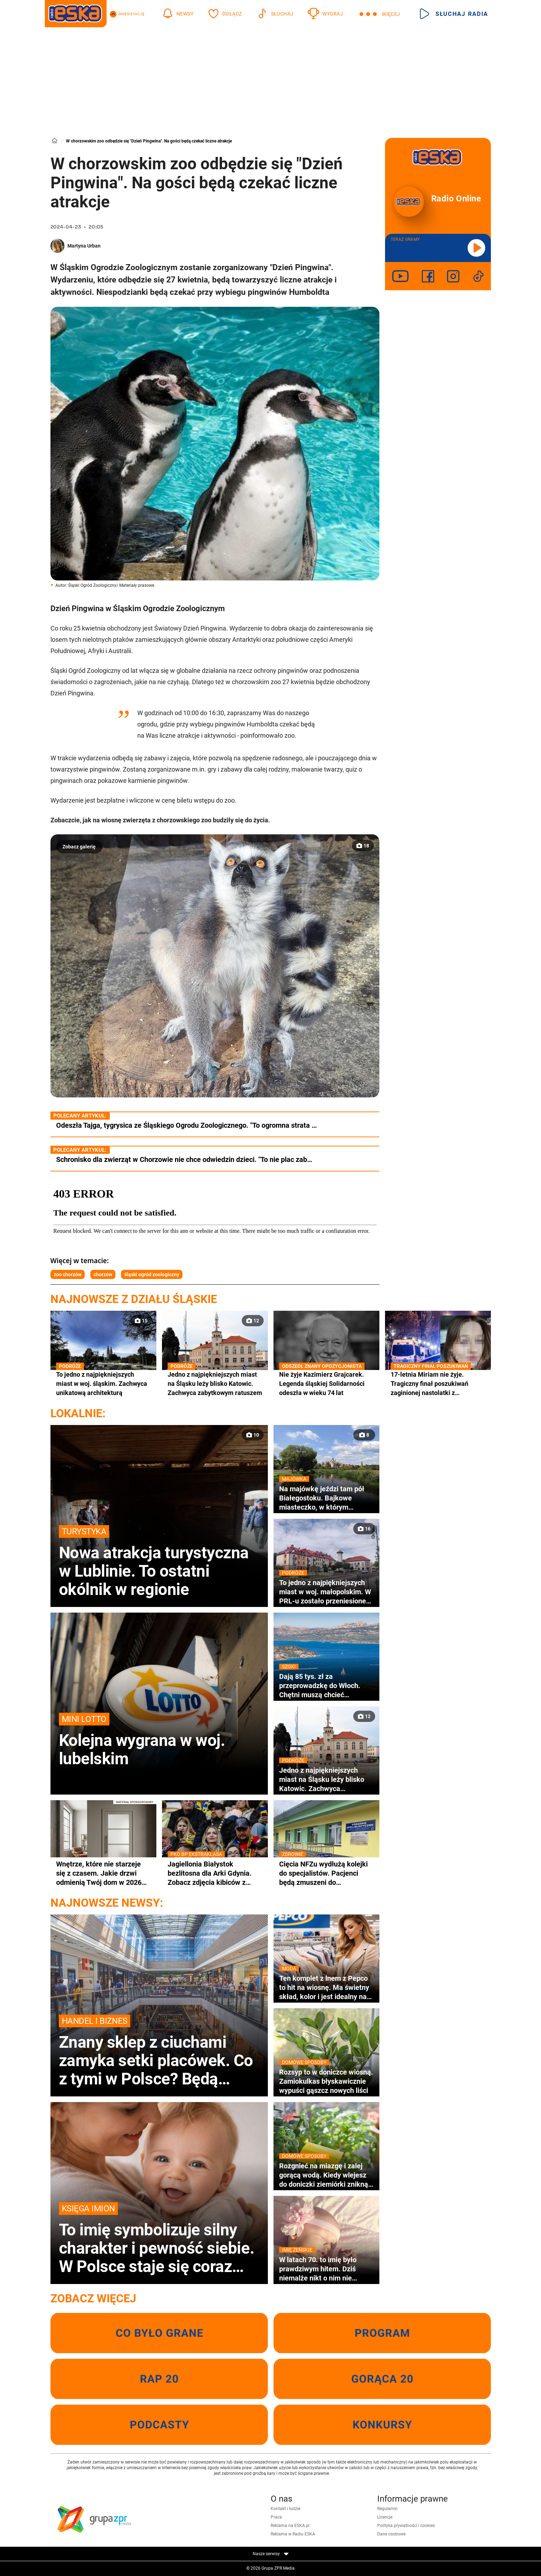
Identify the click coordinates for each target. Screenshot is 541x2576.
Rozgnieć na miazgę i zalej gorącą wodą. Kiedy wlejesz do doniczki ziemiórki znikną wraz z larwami (326, 2175)
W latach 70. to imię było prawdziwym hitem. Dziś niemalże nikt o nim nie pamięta (326, 2269)
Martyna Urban (84, 246)
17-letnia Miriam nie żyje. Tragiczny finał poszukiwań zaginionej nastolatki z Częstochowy (438, 1383)
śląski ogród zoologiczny (151, 1274)
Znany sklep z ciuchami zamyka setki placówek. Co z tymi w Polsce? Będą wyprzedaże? (159, 2051)
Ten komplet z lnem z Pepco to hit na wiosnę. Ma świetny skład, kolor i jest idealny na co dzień (326, 1987)
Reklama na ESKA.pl (290, 2525)
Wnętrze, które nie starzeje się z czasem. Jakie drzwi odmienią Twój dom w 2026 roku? (99, 1873)
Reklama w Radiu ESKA (293, 2534)
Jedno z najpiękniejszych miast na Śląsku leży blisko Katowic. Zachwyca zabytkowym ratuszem (215, 1383)
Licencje (384, 2517)
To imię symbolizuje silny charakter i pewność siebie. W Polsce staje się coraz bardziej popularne (159, 2239)
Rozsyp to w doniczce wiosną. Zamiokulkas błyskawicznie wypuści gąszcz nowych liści (326, 2081)
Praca (276, 2517)
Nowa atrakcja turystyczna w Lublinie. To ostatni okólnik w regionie (159, 1561)
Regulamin (387, 2508)
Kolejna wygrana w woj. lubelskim (159, 1740)
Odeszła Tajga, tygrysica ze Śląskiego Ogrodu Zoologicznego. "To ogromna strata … (186, 1125)
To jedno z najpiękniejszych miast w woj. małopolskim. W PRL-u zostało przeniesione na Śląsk (326, 1592)
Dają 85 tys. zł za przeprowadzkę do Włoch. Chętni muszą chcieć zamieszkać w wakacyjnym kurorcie (326, 1685)
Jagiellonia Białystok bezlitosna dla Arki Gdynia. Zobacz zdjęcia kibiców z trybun (215, 1873)
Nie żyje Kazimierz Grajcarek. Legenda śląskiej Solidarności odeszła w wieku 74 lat (326, 1383)
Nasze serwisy (271, 2554)
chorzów (103, 1274)
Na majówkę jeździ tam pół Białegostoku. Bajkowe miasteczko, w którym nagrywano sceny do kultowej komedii (326, 1498)
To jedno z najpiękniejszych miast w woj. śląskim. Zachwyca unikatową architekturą (103, 1383)
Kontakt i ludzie (285, 2508)
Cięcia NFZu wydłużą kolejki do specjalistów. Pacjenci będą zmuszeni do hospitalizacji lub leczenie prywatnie (326, 1873)
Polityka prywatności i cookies (406, 2525)
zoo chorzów (68, 1274)
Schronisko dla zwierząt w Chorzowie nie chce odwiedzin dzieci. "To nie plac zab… (184, 1159)
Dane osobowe (391, 2534)
